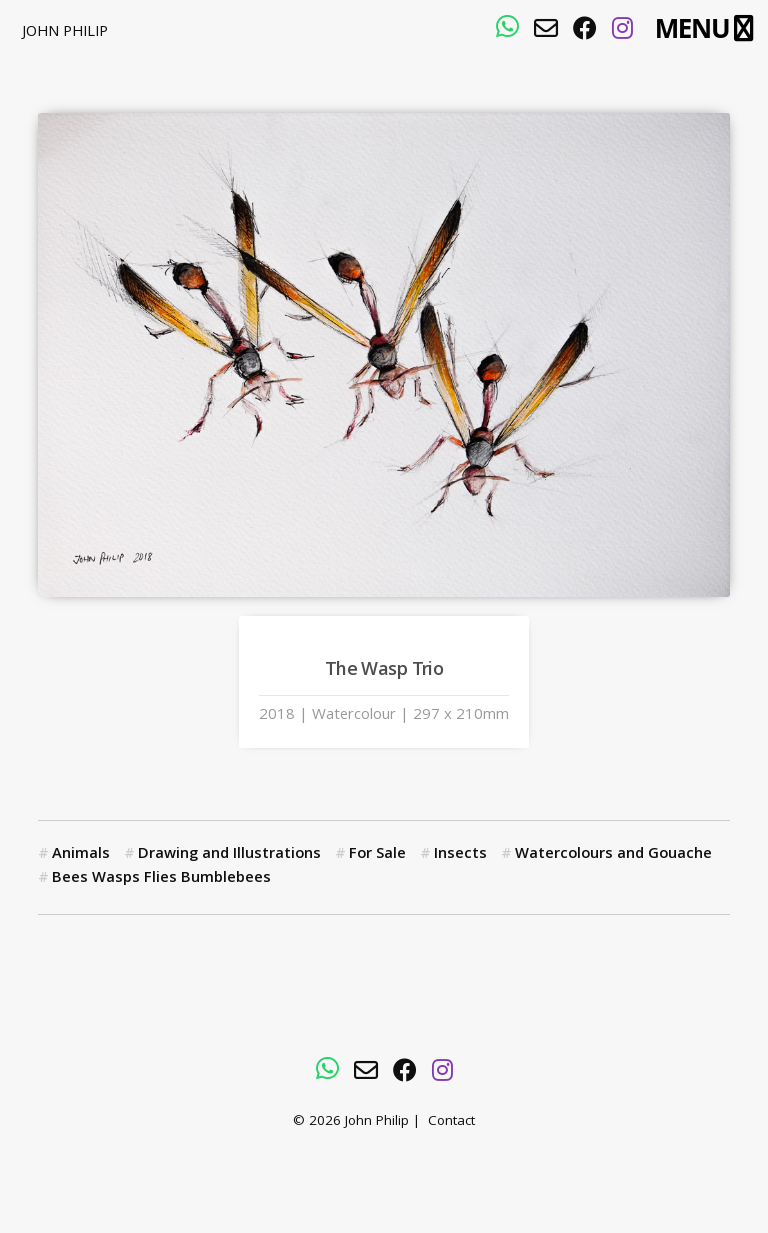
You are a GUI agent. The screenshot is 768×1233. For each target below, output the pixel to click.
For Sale (377, 855)
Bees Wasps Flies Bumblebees (161, 879)
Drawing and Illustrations (229, 855)
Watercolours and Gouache (613, 855)
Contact (451, 1122)
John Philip (65, 33)
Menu (692, 28)
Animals (81, 855)
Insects (460, 855)
